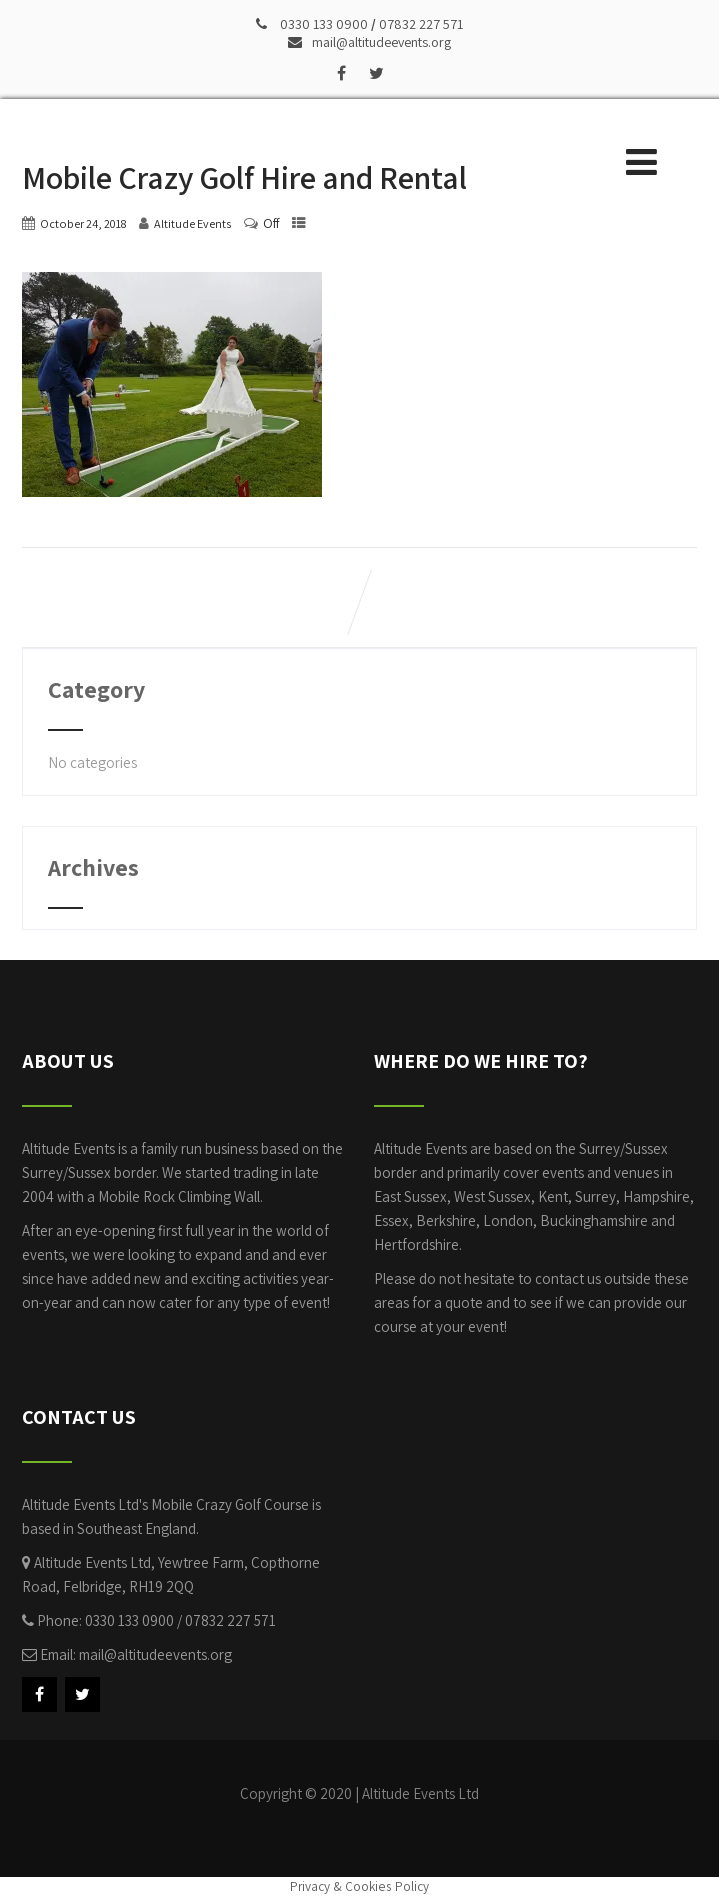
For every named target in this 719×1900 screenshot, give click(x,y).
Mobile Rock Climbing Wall (179, 1196)
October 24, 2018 (83, 223)
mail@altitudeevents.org (369, 42)
